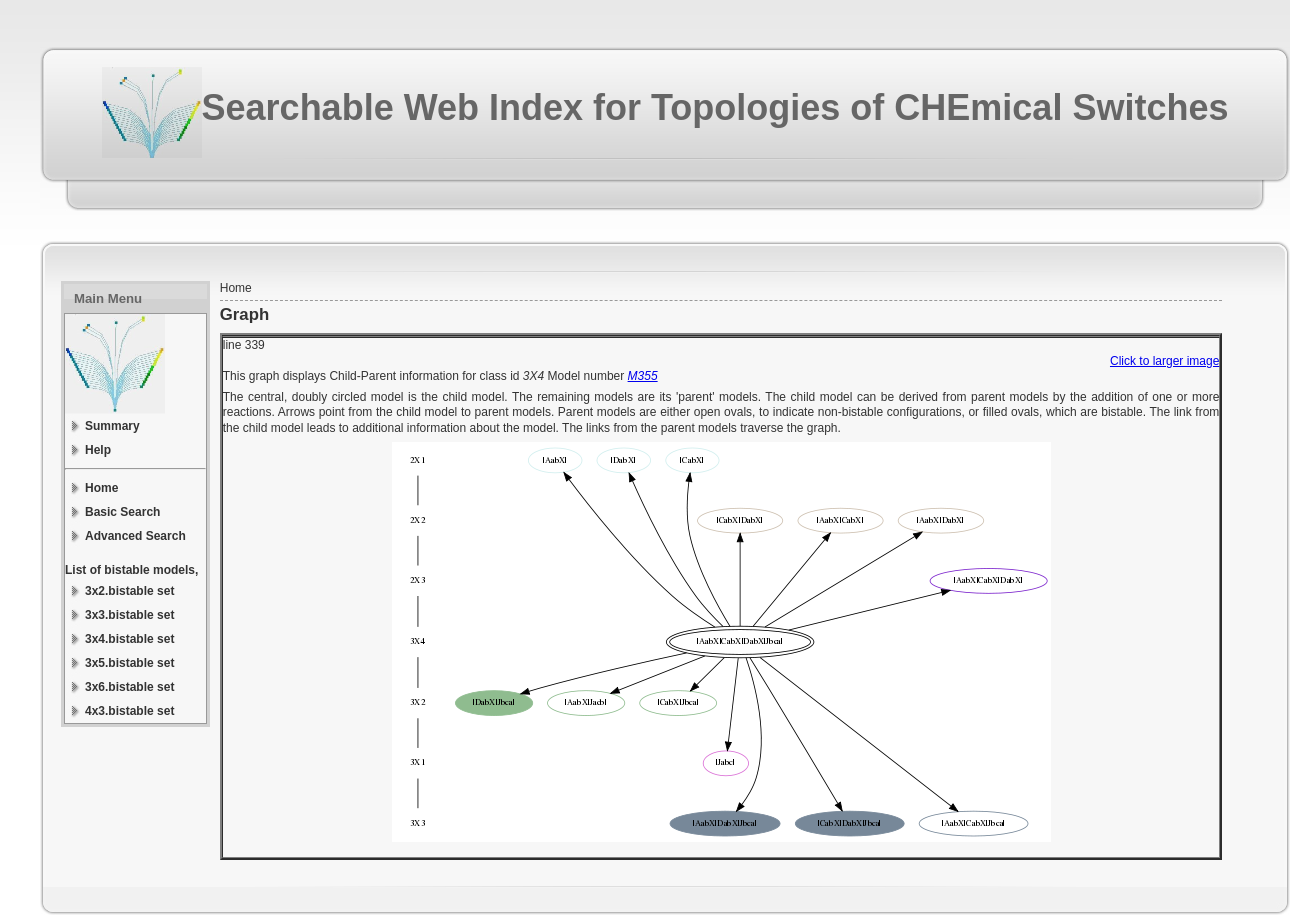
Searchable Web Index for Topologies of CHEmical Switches (715, 107)
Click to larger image (1164, 361)
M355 (643, 376)
